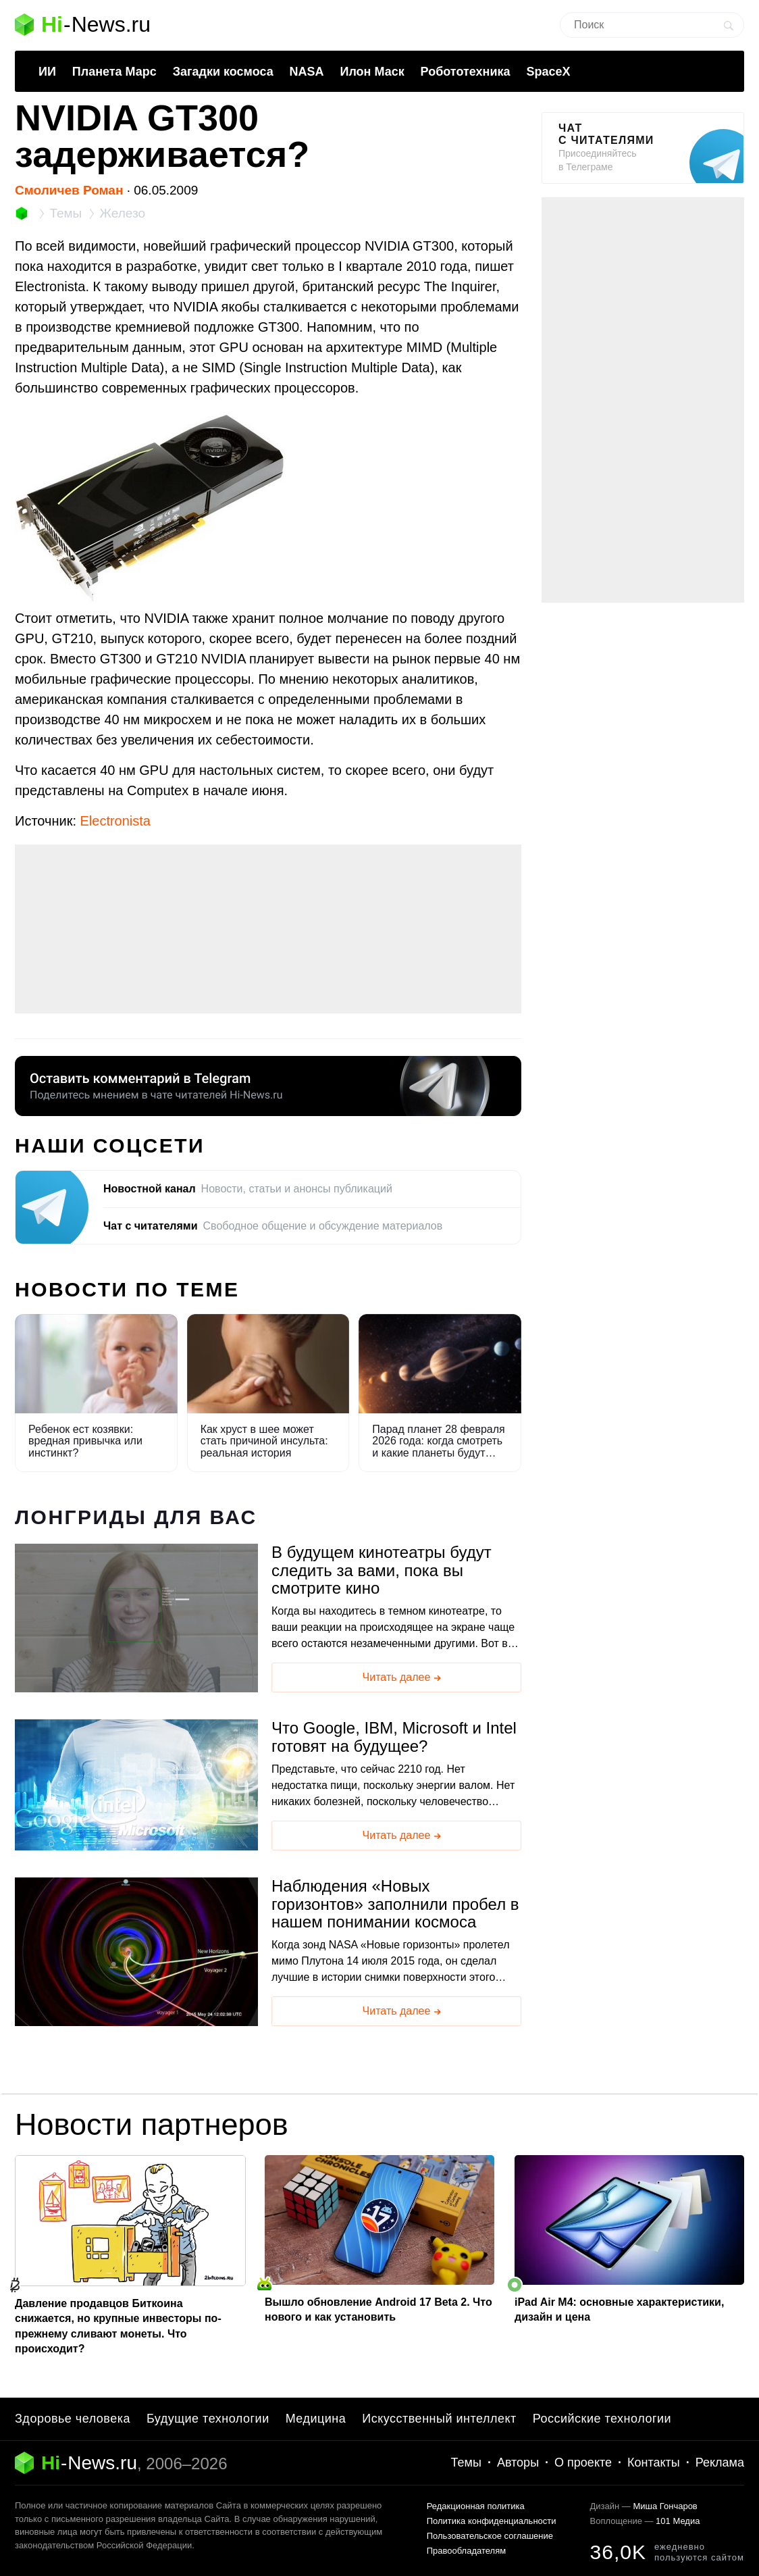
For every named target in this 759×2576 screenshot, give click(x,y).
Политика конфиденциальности (491, 2521)
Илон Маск (372, 71)
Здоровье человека (72, 2418)
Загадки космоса (223, 71)
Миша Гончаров (665, 2506)
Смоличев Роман (69, 190)
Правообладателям (466, 2551)
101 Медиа (678, 2521)
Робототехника (466, 71)
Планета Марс (114, 71)
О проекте (583, 2462)
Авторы (518, 2462)
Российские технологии (602, 2418)
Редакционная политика (476, 2506)
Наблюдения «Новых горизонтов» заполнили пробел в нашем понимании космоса (395, 1904)
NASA (307, 71)
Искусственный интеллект (439, 2418)
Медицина (316, 2418)
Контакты (653, 2462)
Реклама (720, 2462)
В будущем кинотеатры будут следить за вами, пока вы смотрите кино (381, 1570)
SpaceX (548, 71)
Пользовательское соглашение (490, 2536)
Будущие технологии (208, 2418)
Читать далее (403, 1678)
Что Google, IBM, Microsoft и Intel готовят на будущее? (394, 1736)
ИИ (47, 71)
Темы (466, 2462)
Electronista (115, 820)
